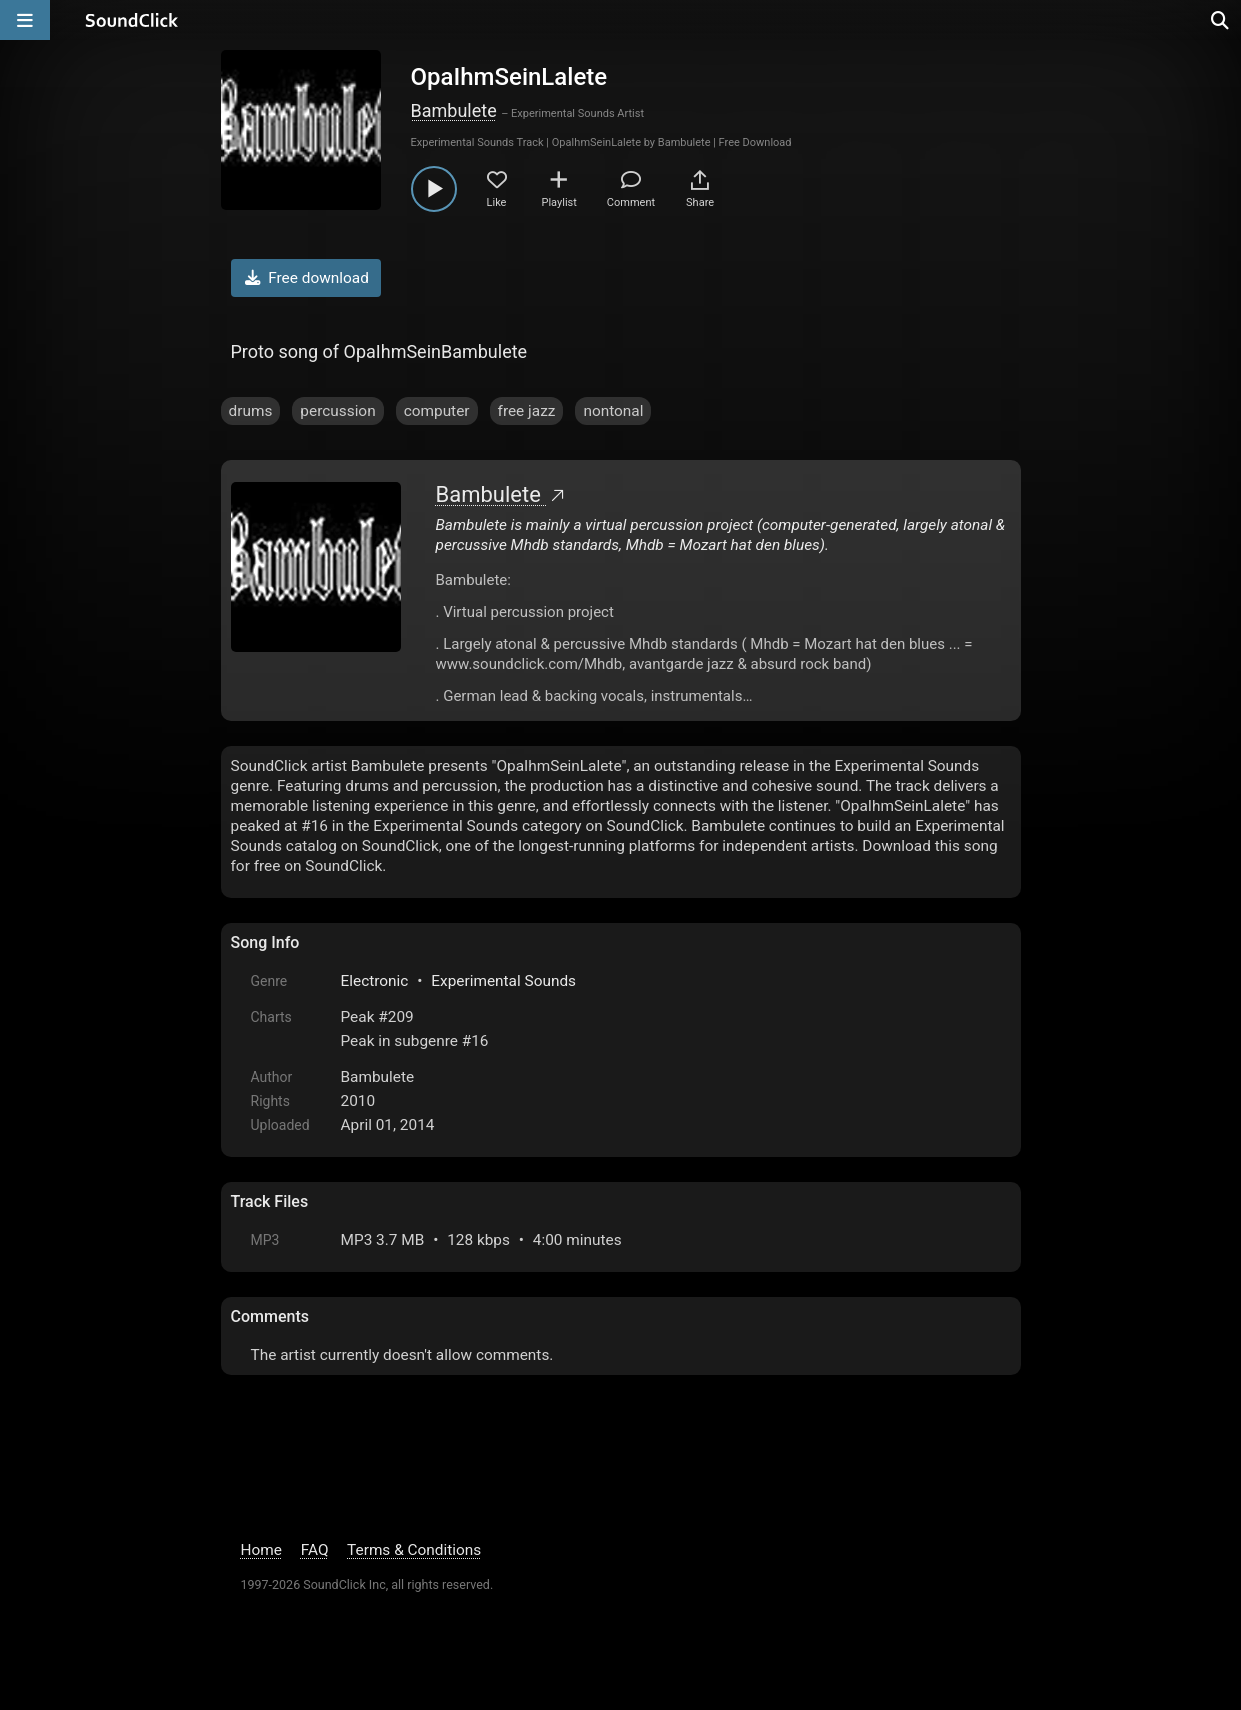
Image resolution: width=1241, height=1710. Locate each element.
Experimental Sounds (503, 981)
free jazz (527, 411)
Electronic (375, 981)
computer (437, 411)
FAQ (315, 1550)
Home (261, 1550)
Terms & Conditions (414, 1550)
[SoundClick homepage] (132, 20)
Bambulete (454, 110)
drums (251, 411)
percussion (337, 411)
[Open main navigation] (25, 20)
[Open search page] (1221, 20)
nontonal (613, 411)
